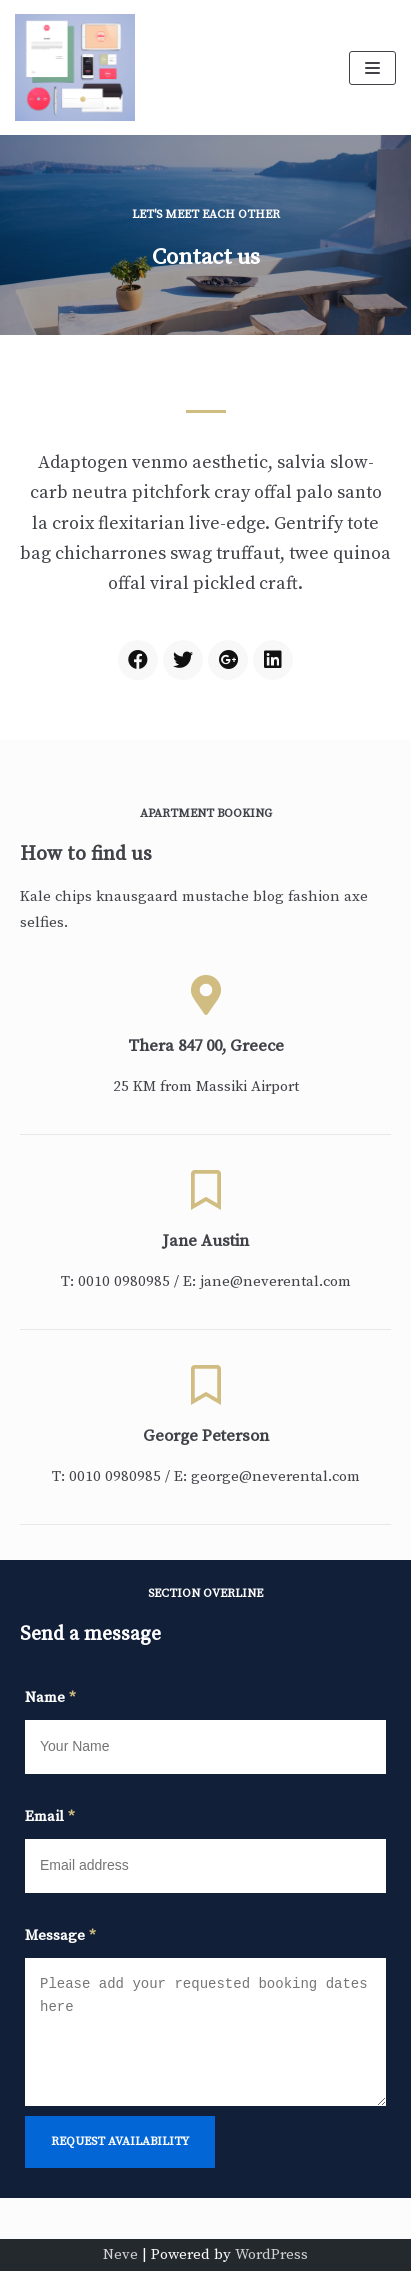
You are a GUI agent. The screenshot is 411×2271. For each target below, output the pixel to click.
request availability (120, 2141)
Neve (120, 2254)
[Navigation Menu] (372, 68)
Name (50, 1697)
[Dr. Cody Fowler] (75, 67)
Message (60, 1935)
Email (50, 1816)
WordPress (271, 2254)
